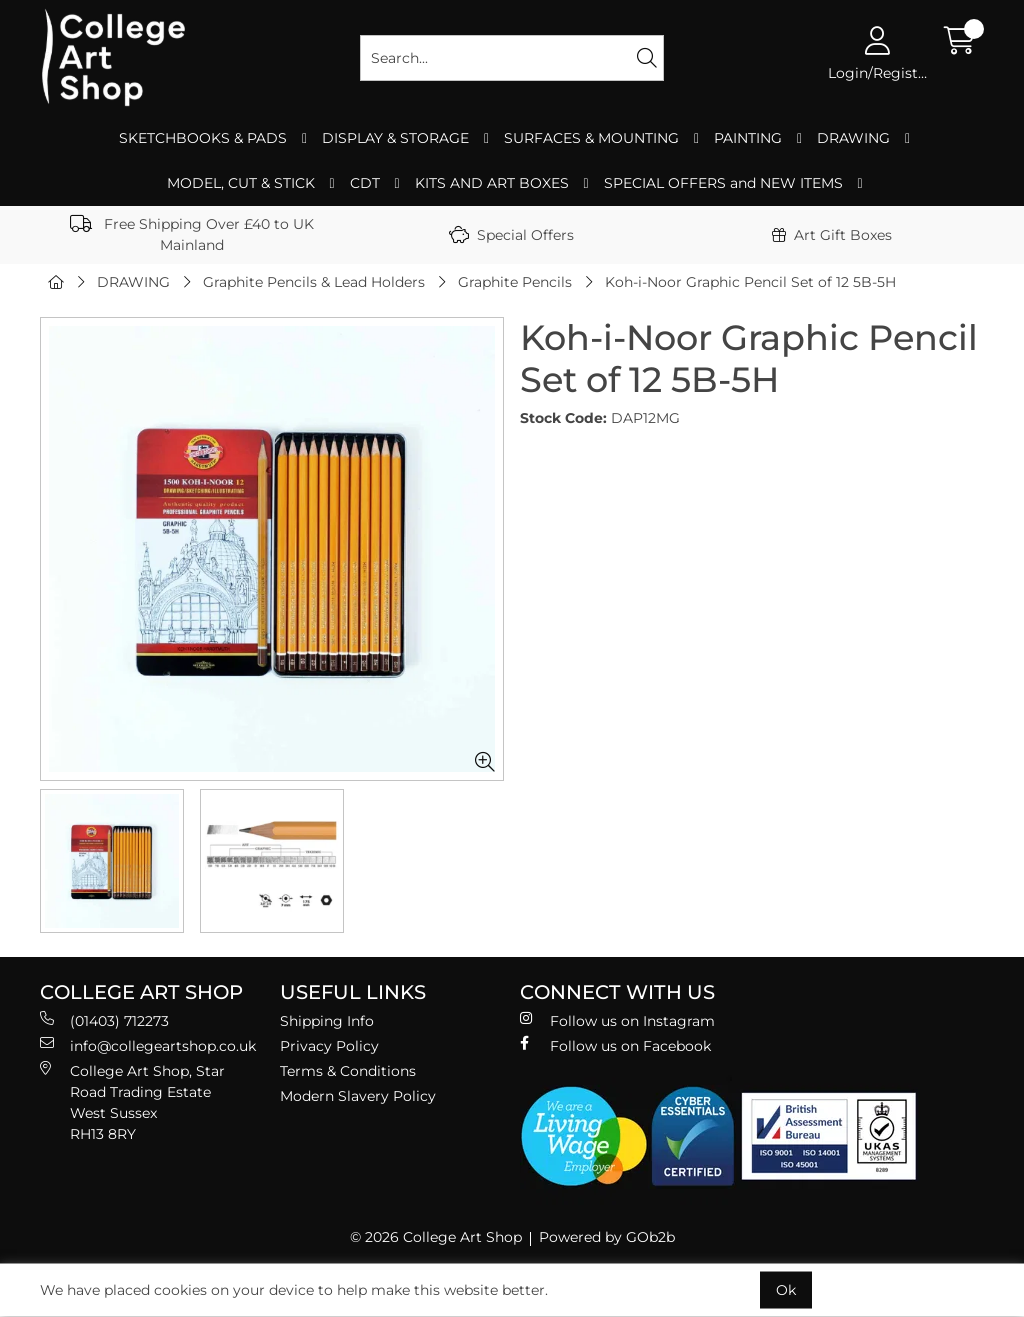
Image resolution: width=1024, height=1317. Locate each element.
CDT (365, 183)
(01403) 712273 (104, 1020)
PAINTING (748, 138)
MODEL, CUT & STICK (241, 183)
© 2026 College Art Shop (436, 1237)
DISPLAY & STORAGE (395, 138)
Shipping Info (327, 1021)
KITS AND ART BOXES (492, 183)
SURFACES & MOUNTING (591, 138)
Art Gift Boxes (832, 235)
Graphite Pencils (515, 282)
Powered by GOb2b (607, 1237)
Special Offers (511, 235)
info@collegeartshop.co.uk (148, 1045)
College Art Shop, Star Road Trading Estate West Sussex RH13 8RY (132, 1102)
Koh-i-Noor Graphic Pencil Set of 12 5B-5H (750, 282)
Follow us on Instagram (617, 1020)
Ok (786, 1290)
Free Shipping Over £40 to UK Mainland (192, 234)
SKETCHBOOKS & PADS (203, 138)
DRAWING (853, 138)
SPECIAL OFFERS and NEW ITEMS (723, 183)
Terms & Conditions (348, 1071)
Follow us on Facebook (615, 1045)
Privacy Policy (329, 1046)
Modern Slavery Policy (358, 1096)
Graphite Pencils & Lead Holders (314, 282)
